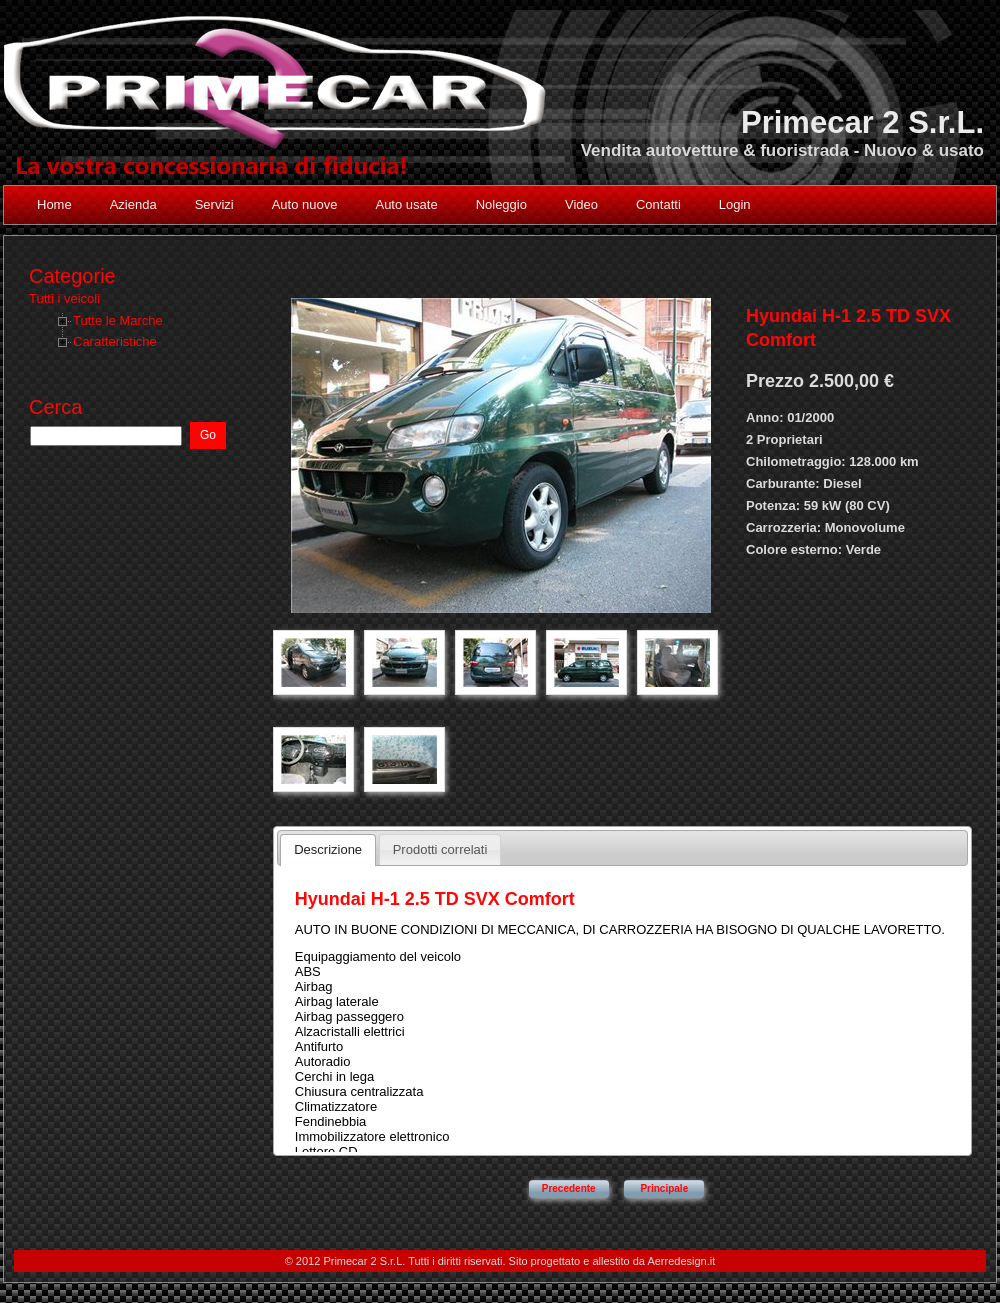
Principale (664, 1188)
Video (581, 204)
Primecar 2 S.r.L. (862, 122)
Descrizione (328, 849)
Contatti (658, 204)
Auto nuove (305, 204)
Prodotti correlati (440, 849)
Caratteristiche (115, 341)
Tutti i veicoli (64, 298)
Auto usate (406, 204)
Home (54, 204)
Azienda (133, 204)
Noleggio (501, 204)
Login (735, 204)
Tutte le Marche (118, 320)
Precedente (569, 1188)
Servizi (214, 204)
